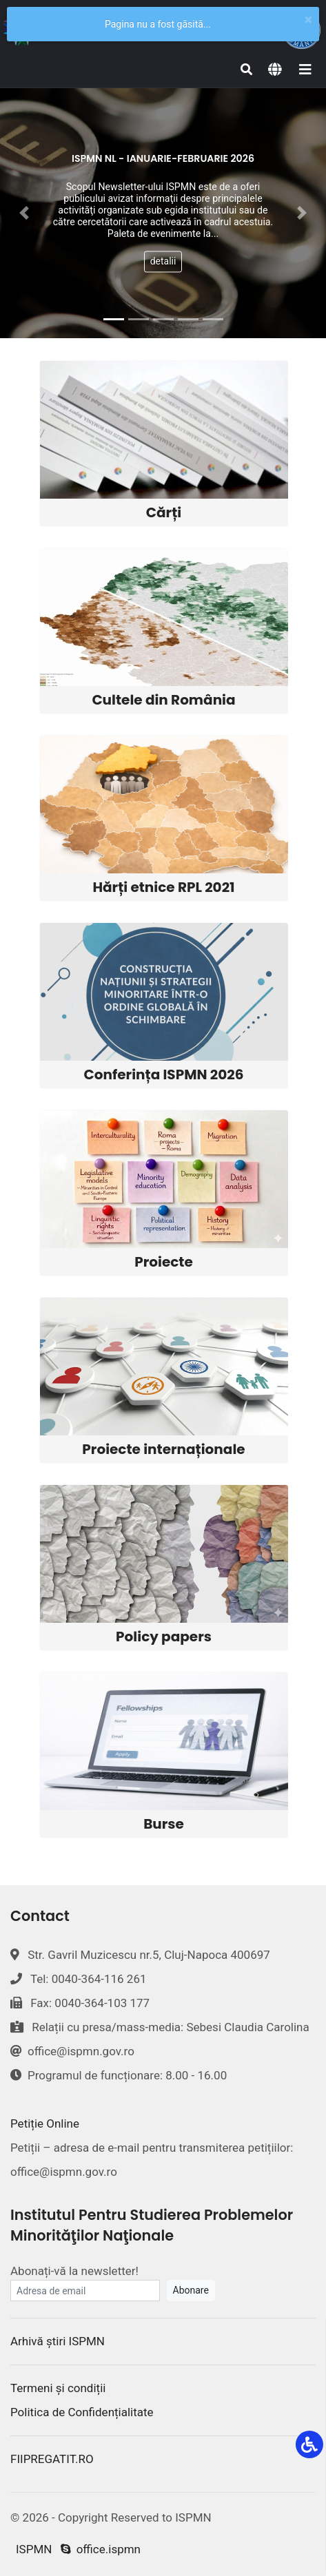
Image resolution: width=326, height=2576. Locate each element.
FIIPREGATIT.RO (52, 2459)
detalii (163, 261)
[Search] (247, 69)
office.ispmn (101, 2549)
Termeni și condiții (57, 2388)
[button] (24, 213)
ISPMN (34, 2549)
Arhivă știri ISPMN (57, 2341)
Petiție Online (44, 2123)
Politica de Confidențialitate (82, 2412)
